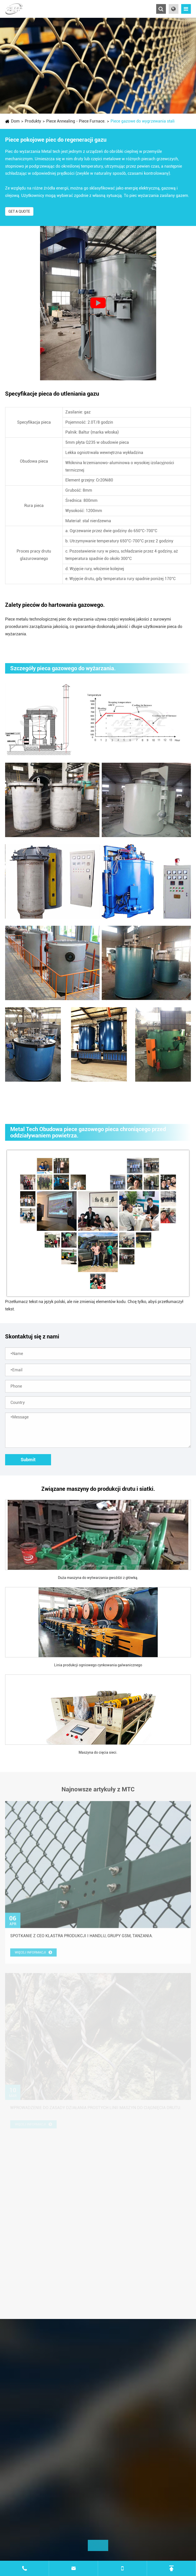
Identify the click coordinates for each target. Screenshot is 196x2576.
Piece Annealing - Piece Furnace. (75, 121)
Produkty (33, 121)
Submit (28, 1459)
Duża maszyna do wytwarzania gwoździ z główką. (98, 1578)
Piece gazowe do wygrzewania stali (143, 121)
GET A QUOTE (19, 211)
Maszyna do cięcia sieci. (98, 1752)
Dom (15, 121)
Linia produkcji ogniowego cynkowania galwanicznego (98, 1665)
